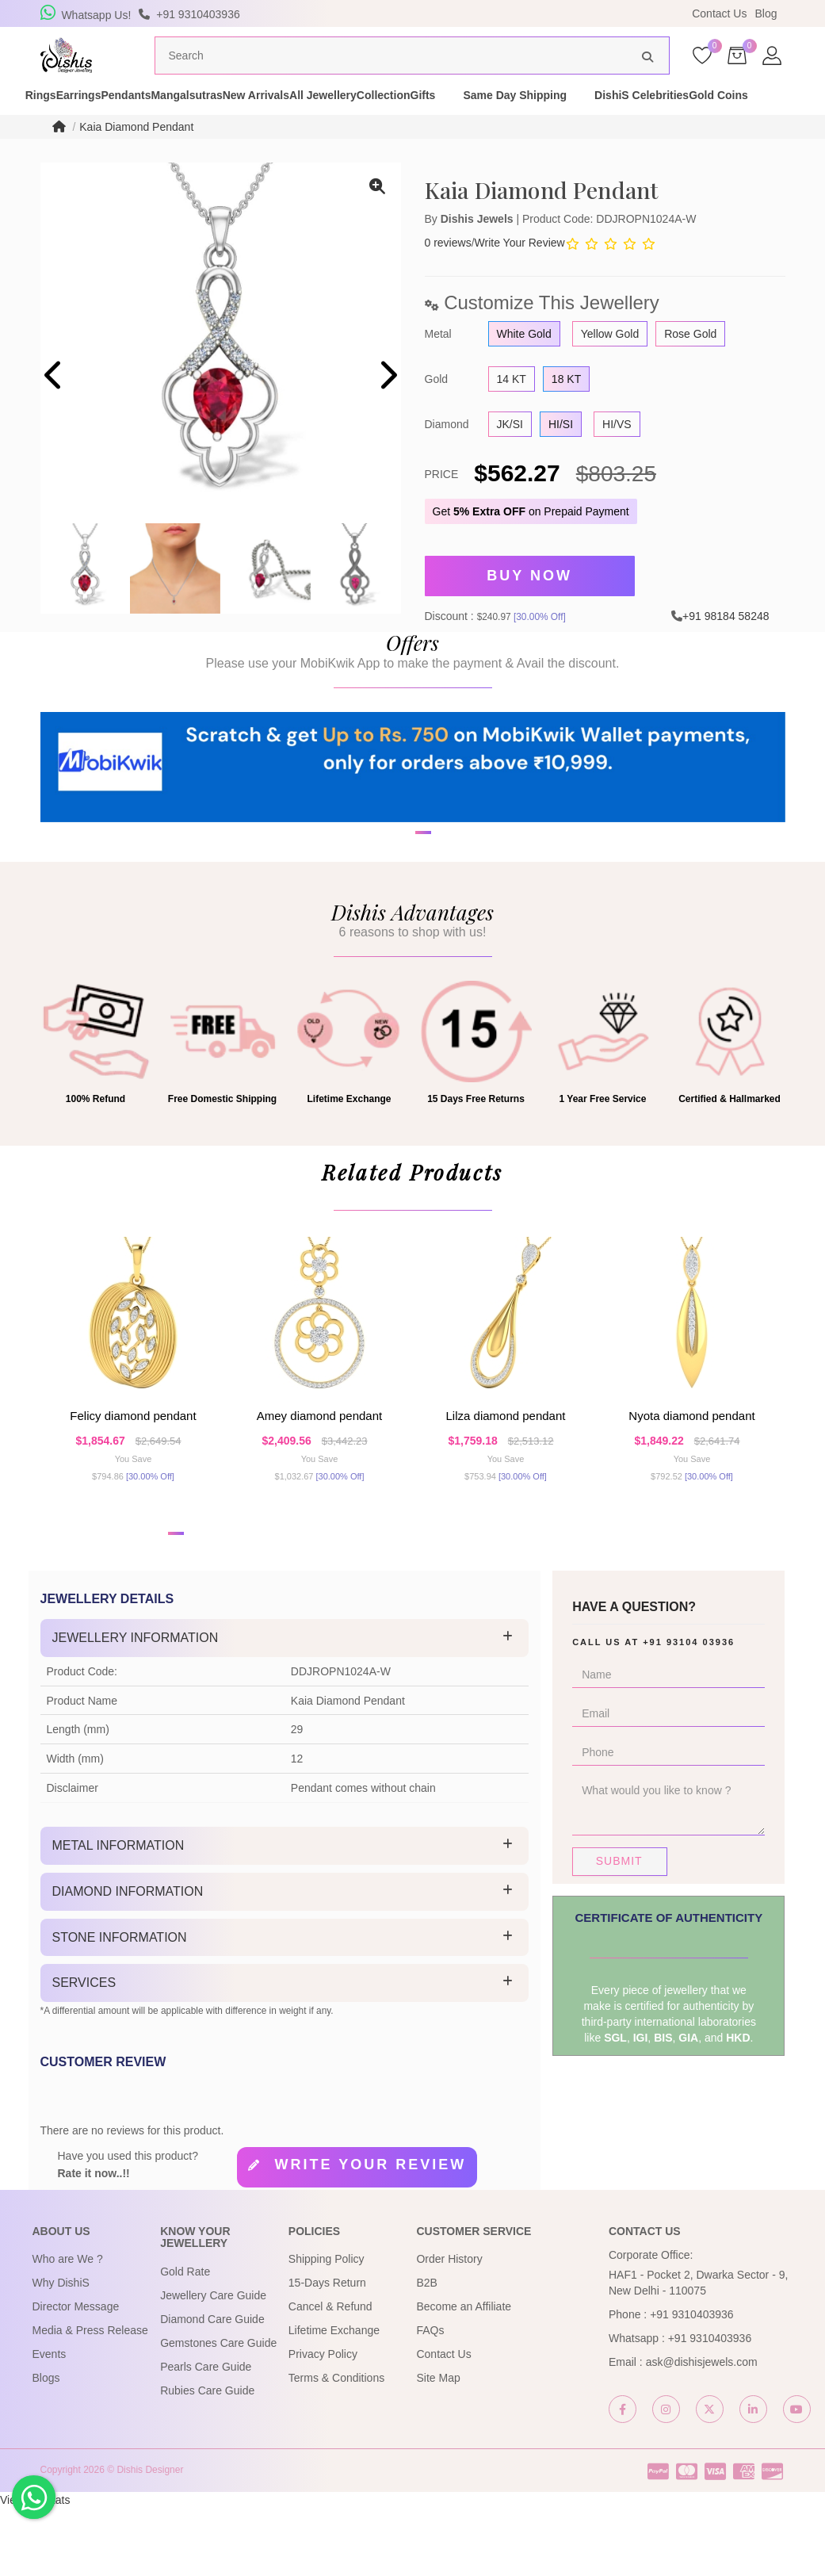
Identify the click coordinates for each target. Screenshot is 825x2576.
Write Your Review (520, 272)
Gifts (628, 117)
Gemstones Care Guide (218, 2411)
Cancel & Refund (330, 2375)
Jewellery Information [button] (135, 1706)
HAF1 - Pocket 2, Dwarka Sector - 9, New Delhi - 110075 (698, 2351)
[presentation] (54, 407)
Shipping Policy (326, 2327)
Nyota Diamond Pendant (691, 1472)
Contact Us (719, 13)
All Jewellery (472, 117)
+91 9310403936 (692, 2383)
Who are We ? (67, 2327)
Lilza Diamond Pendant (506, 1472)
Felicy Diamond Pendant (133, 1472)
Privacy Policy (322, 2423)
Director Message (76, 2375)
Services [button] (84, 2051)
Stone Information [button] (119, 2005)
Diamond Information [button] (128, 1960)
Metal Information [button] (118, 1914)
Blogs (46, 2446)
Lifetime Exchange (334, 2399)
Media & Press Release (90, 2399)
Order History (449, 2327)
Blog (765, 13)
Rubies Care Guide (207, 2458)
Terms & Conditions (336, 2446)
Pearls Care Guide (205, 2435)
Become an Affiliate (463, 2375)
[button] (403, 928)
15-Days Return (327, 2351)
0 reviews (448, 272)
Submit (619, 1929)
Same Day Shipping (721, 117)
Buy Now (529, 603)
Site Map (438, 2446)
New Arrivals (378, 117)
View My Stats (35, 2568)
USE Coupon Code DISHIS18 (550, 13)
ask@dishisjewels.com (702, 2431)
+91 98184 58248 (725, 639)
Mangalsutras (281, 117)
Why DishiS (61, 2351)
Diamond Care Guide (212, 2387)
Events (49, 2423)
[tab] (284, 1707)
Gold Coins (188, 133)
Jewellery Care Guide (213, 2363)
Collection (561, 117)
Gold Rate (185, 2339)
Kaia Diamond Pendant (136, 157)
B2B (426, 2351)
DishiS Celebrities (83, 133)
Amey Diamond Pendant (319, 1472)
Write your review (370, 2233)
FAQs (430, 2399)
